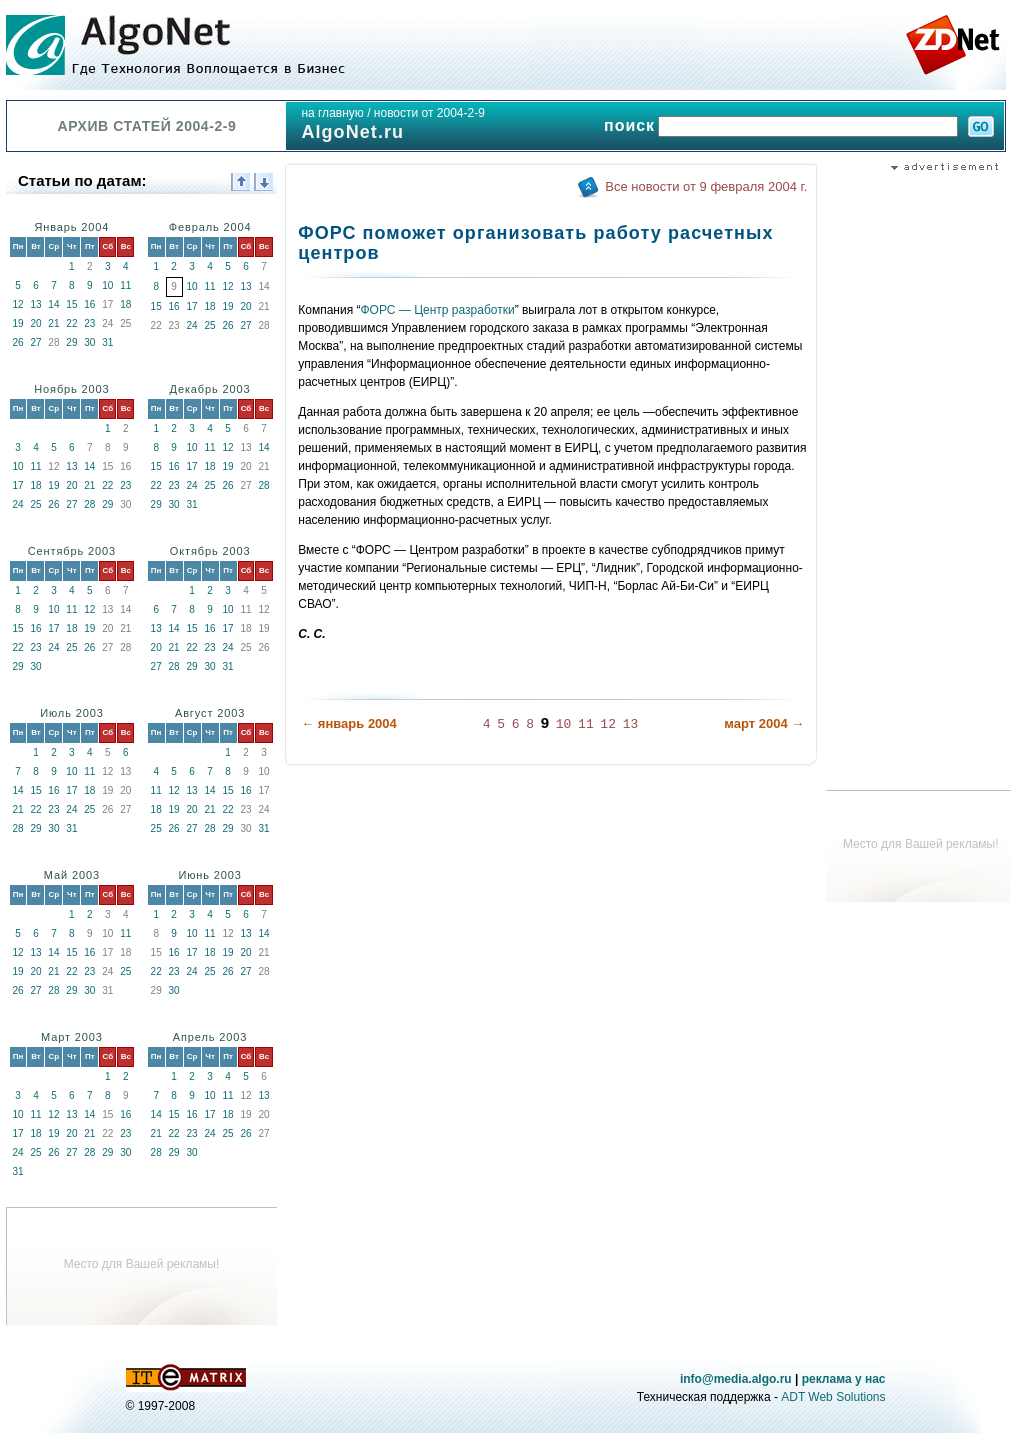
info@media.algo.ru (736, 1379)
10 (107, 285)
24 (192, 325)
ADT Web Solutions (833, 1397)
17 (192, 306)
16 (89, 304)
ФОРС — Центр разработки (438, 310)
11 (125, 285)
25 (210, 325)
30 (89, 342)
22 (71, 323)
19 (17, 323)
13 (35, 304)
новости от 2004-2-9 (429, 113)
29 (71, 342)
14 (53, 304)
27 (35, 342)
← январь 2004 (349, 723)
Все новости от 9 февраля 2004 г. (706, 186)
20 (35, 323)
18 (125, 304)
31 (107, 342)
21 (53, 323)
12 (17, 304)
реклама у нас (844, 1379)
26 (17, 342)
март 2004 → (764, 723)
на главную (332, 113)
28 (89, 504)
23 (89, 323)
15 (71, 304)
